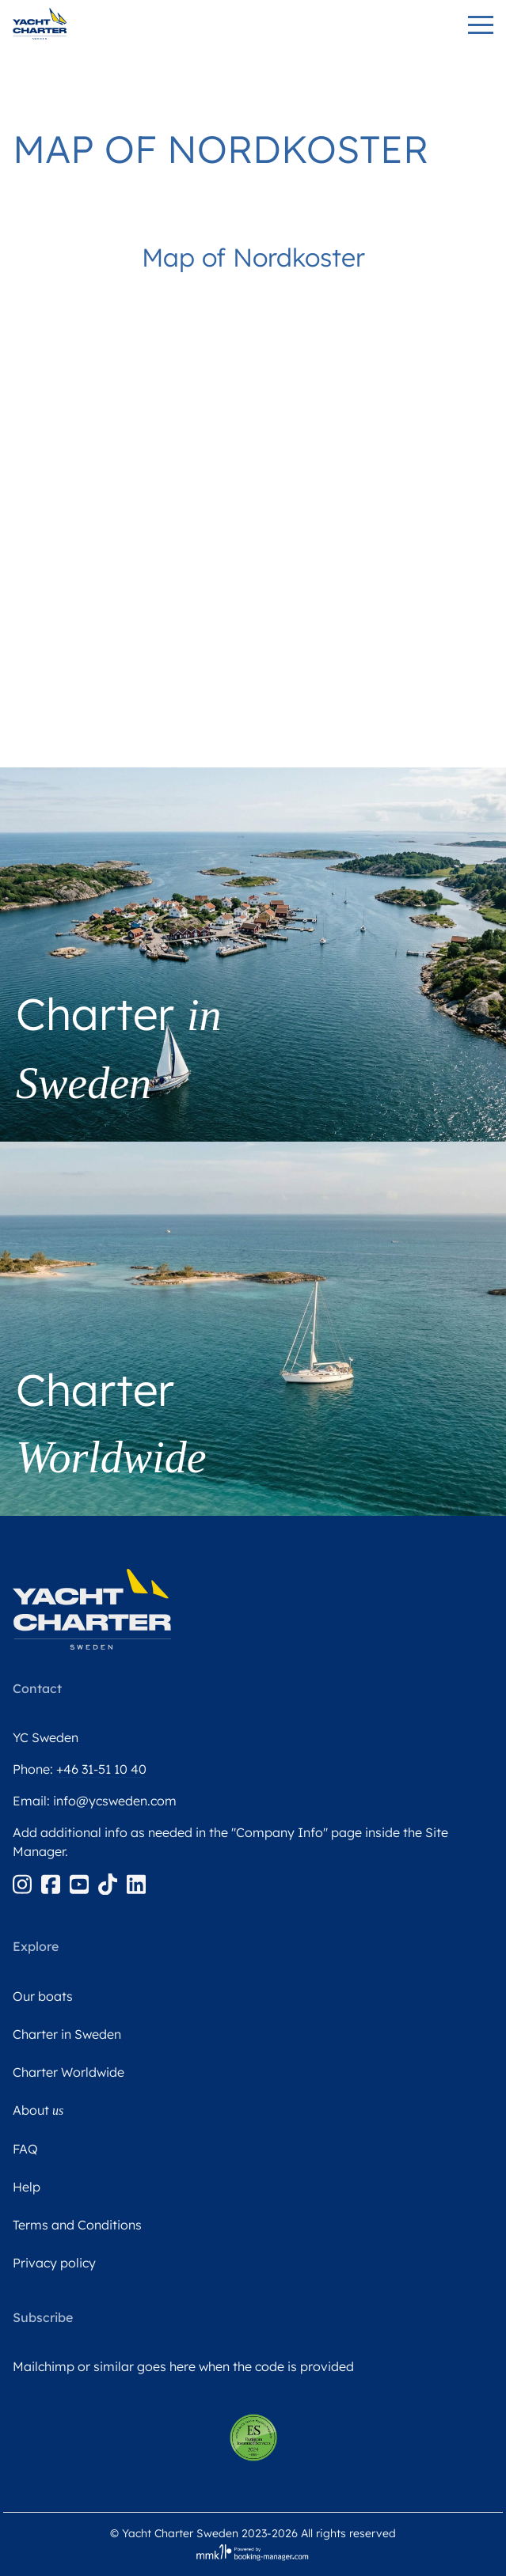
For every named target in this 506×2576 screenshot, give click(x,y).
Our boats (43, 1996)
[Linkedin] (136, 1883)
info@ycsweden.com (115, 1801)
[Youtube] (81, 1883)
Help (26, 2187)
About (38, 2110)
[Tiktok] (109, 1883)
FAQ (25, 2149)
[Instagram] (24, 1883)
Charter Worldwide (68, 2072)
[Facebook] (52, 1883)
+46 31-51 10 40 (101, 1769)
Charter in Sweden (67, 2034)
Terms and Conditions (77, 2225)
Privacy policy (54, 2263)
